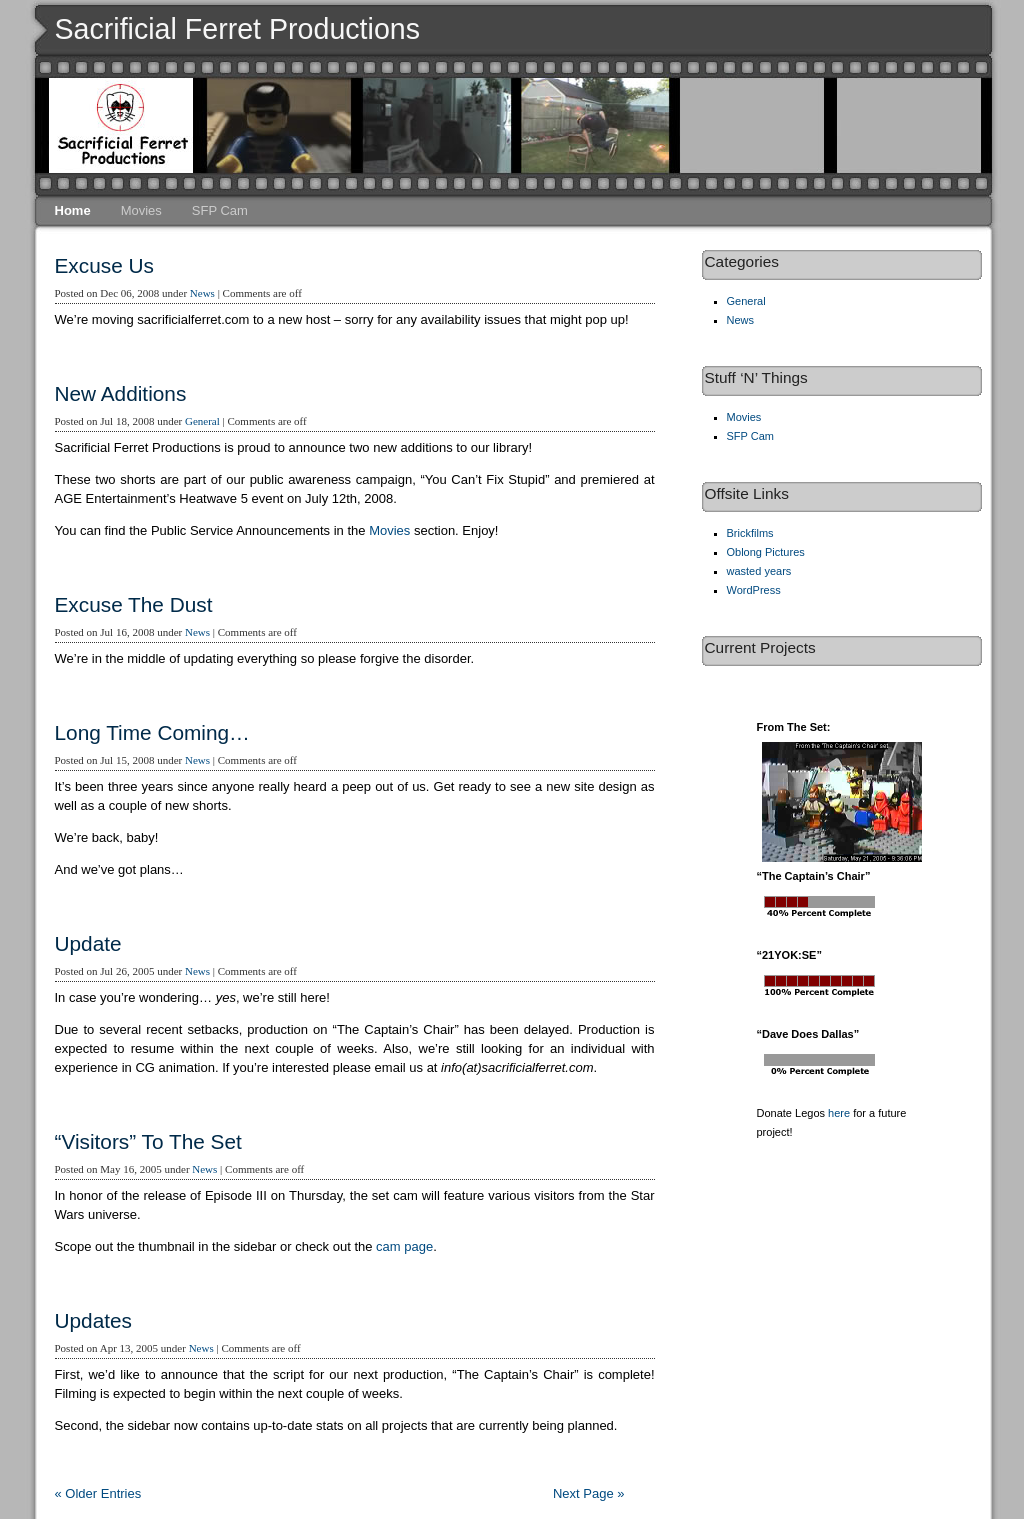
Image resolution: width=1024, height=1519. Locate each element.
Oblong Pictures (766, 552)
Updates (93, 1320)
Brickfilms (750, 533)
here (839, 1113)
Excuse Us (104, 265)
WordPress (754, 590)
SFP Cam (220, 210)
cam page (404, 1246)
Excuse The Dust (134, 604)
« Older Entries (98, 1493)
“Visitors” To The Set (148, 1141)
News (202, 293)
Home (73, 210)
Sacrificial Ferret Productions (238, 29)
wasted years (759, 571)
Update (88, 943)
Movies (141, 210)
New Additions (121, 393)
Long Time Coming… (152, 732)
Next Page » (589, 1493)
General (202, 421)
